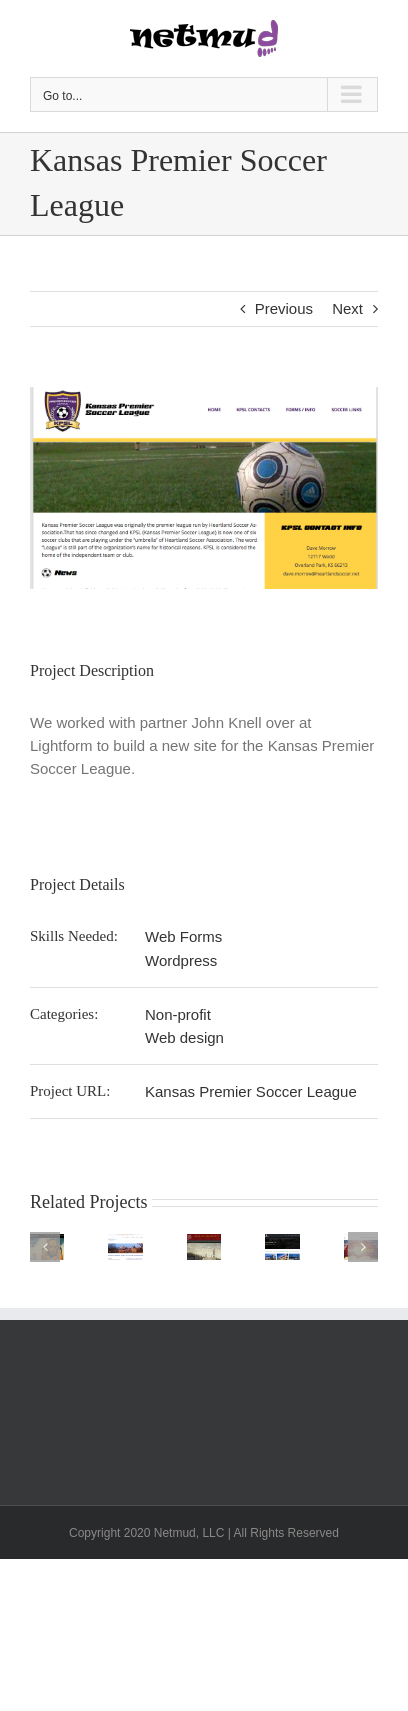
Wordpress (181, 960)
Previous (284, 308)
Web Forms (183, 936)
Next (347, 308)
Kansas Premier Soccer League (251, 1091)
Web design (184, 1037)
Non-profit (178, 1014)
